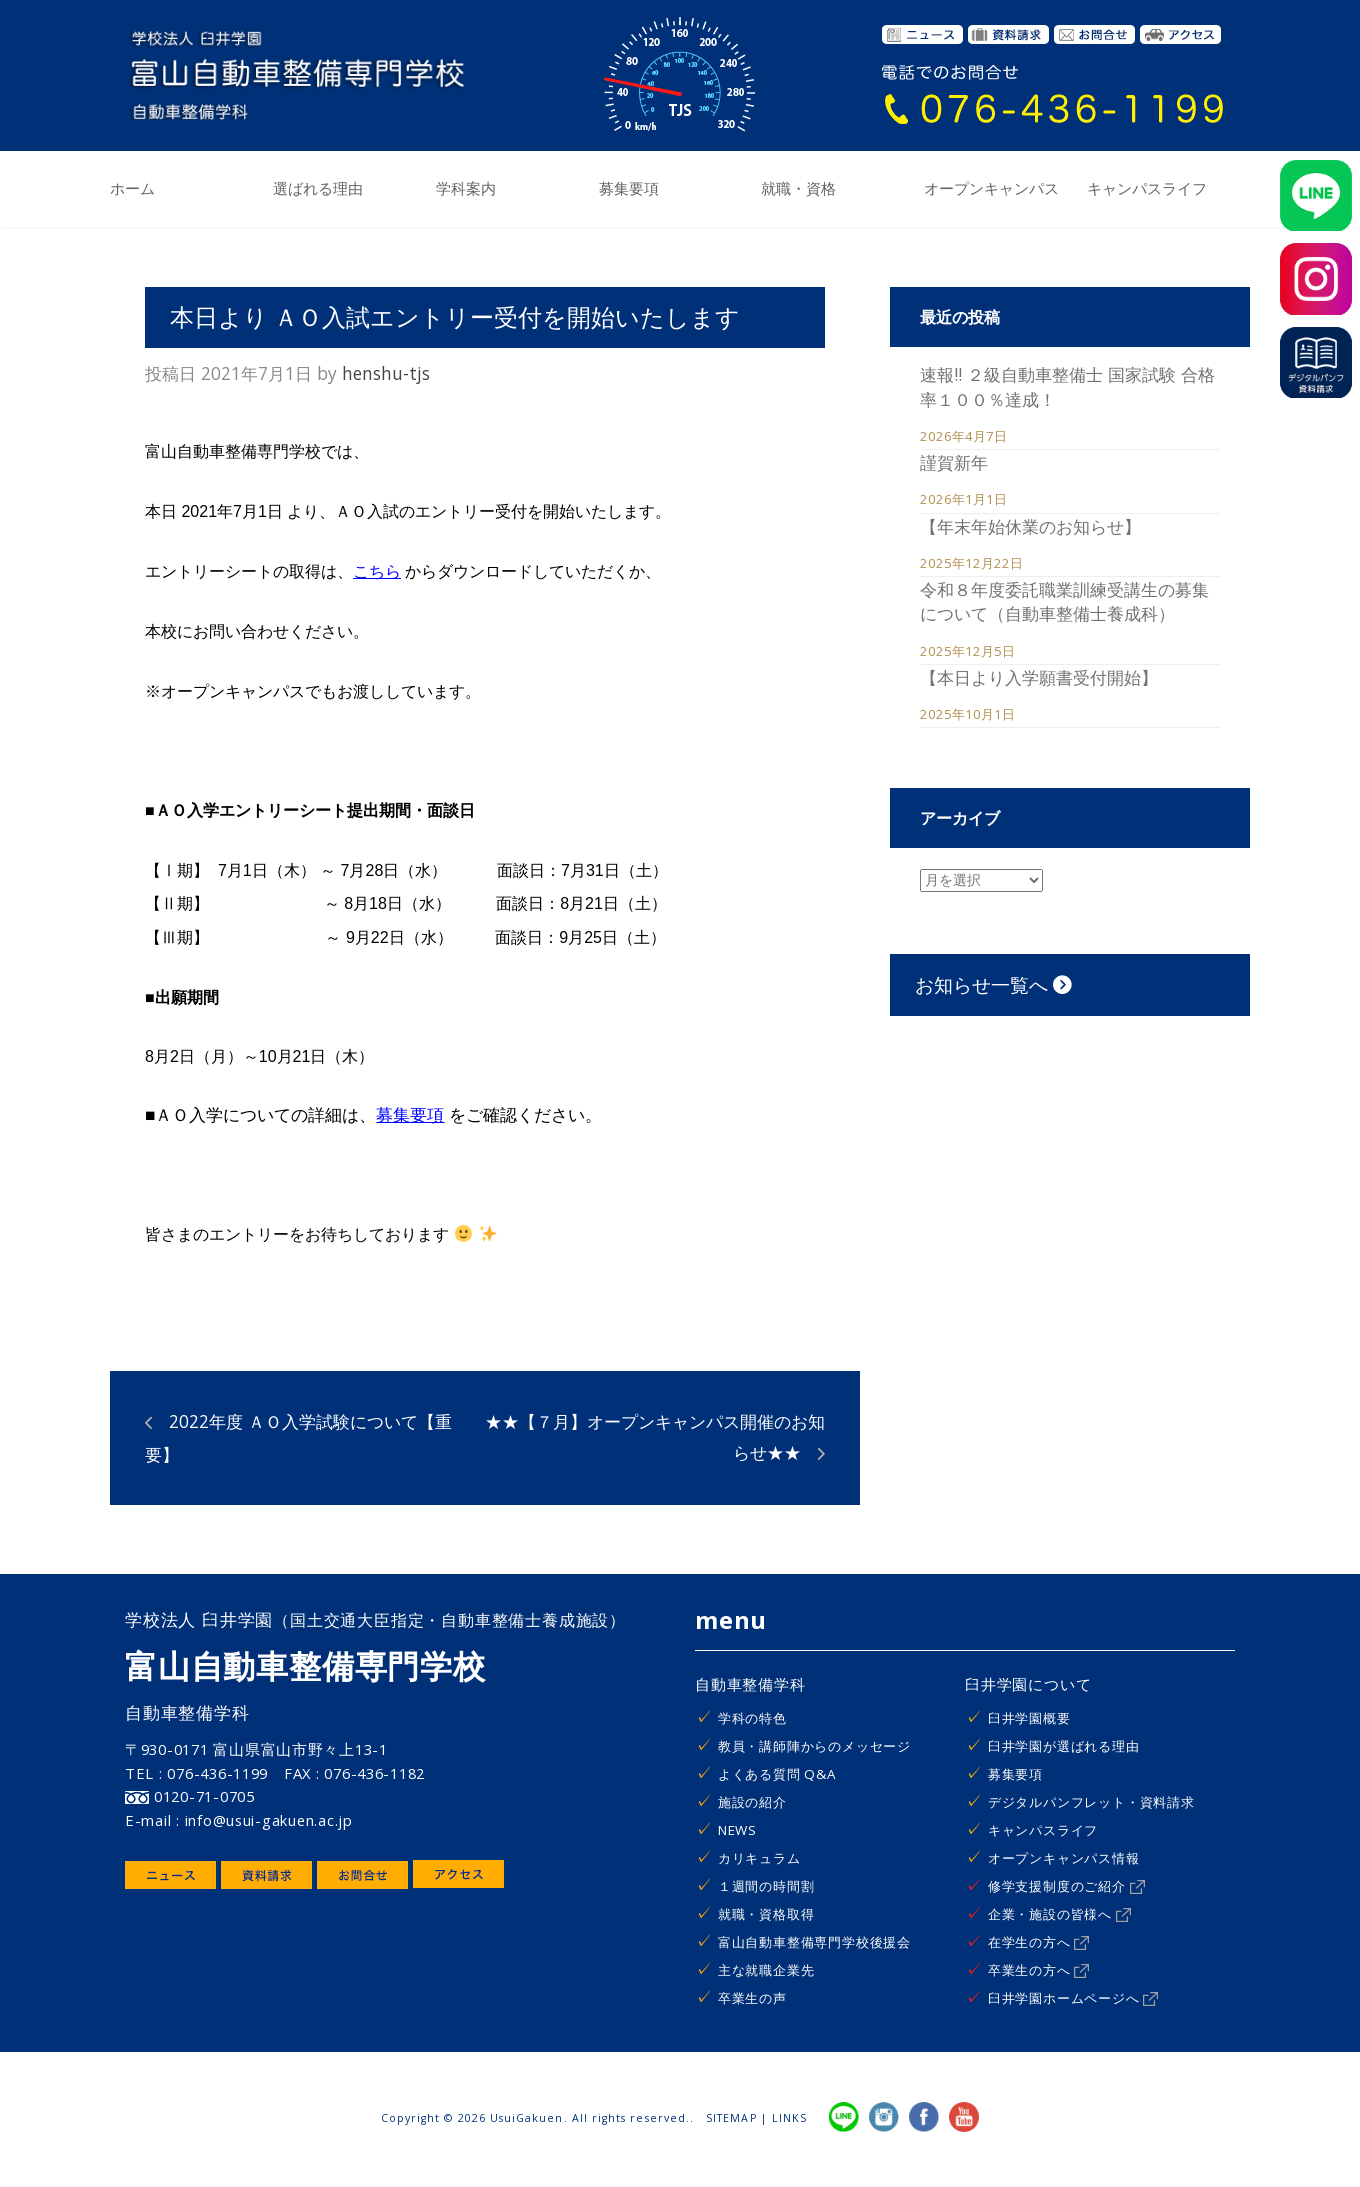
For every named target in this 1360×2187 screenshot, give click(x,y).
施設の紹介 (752, 1802)
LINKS (789, 2118)
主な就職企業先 (766, 1970)
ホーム (132, 189)
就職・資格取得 (766, 1914)
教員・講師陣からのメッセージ (814, 1746)
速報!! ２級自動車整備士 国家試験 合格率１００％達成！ (1067, 386)
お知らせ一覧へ (993, 984)
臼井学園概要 (1029, 1718)
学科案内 (466, 189)
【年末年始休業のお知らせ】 (1030, 526)
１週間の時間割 (766, 1886)
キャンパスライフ (1147, 189)
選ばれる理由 (318, 189)
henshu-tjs (386, 373)
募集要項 (629, 189)
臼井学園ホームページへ (1073, 1998)
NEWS (737, 1830)
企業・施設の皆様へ (1059, 1914)
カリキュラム (759, 1858)
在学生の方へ (1039, 1942)
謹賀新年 (954, 462)
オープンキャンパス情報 (1064, 1858)
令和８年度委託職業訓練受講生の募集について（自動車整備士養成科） (1064, 601)
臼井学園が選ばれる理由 (1064, 1746)
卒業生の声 (752, 1998)
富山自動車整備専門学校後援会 (814, 1942)
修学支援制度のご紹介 (1066, 1886)
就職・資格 (798, 189)
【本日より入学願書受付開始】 (1039, 677)
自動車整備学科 (750, 1684)
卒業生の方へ (1039, 1970)
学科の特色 (752, 1718)
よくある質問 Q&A (777, 1774)
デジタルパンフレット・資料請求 (1091, 1802)
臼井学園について (1028, 1684)
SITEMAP (731, 2118)
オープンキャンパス (991, 189)
